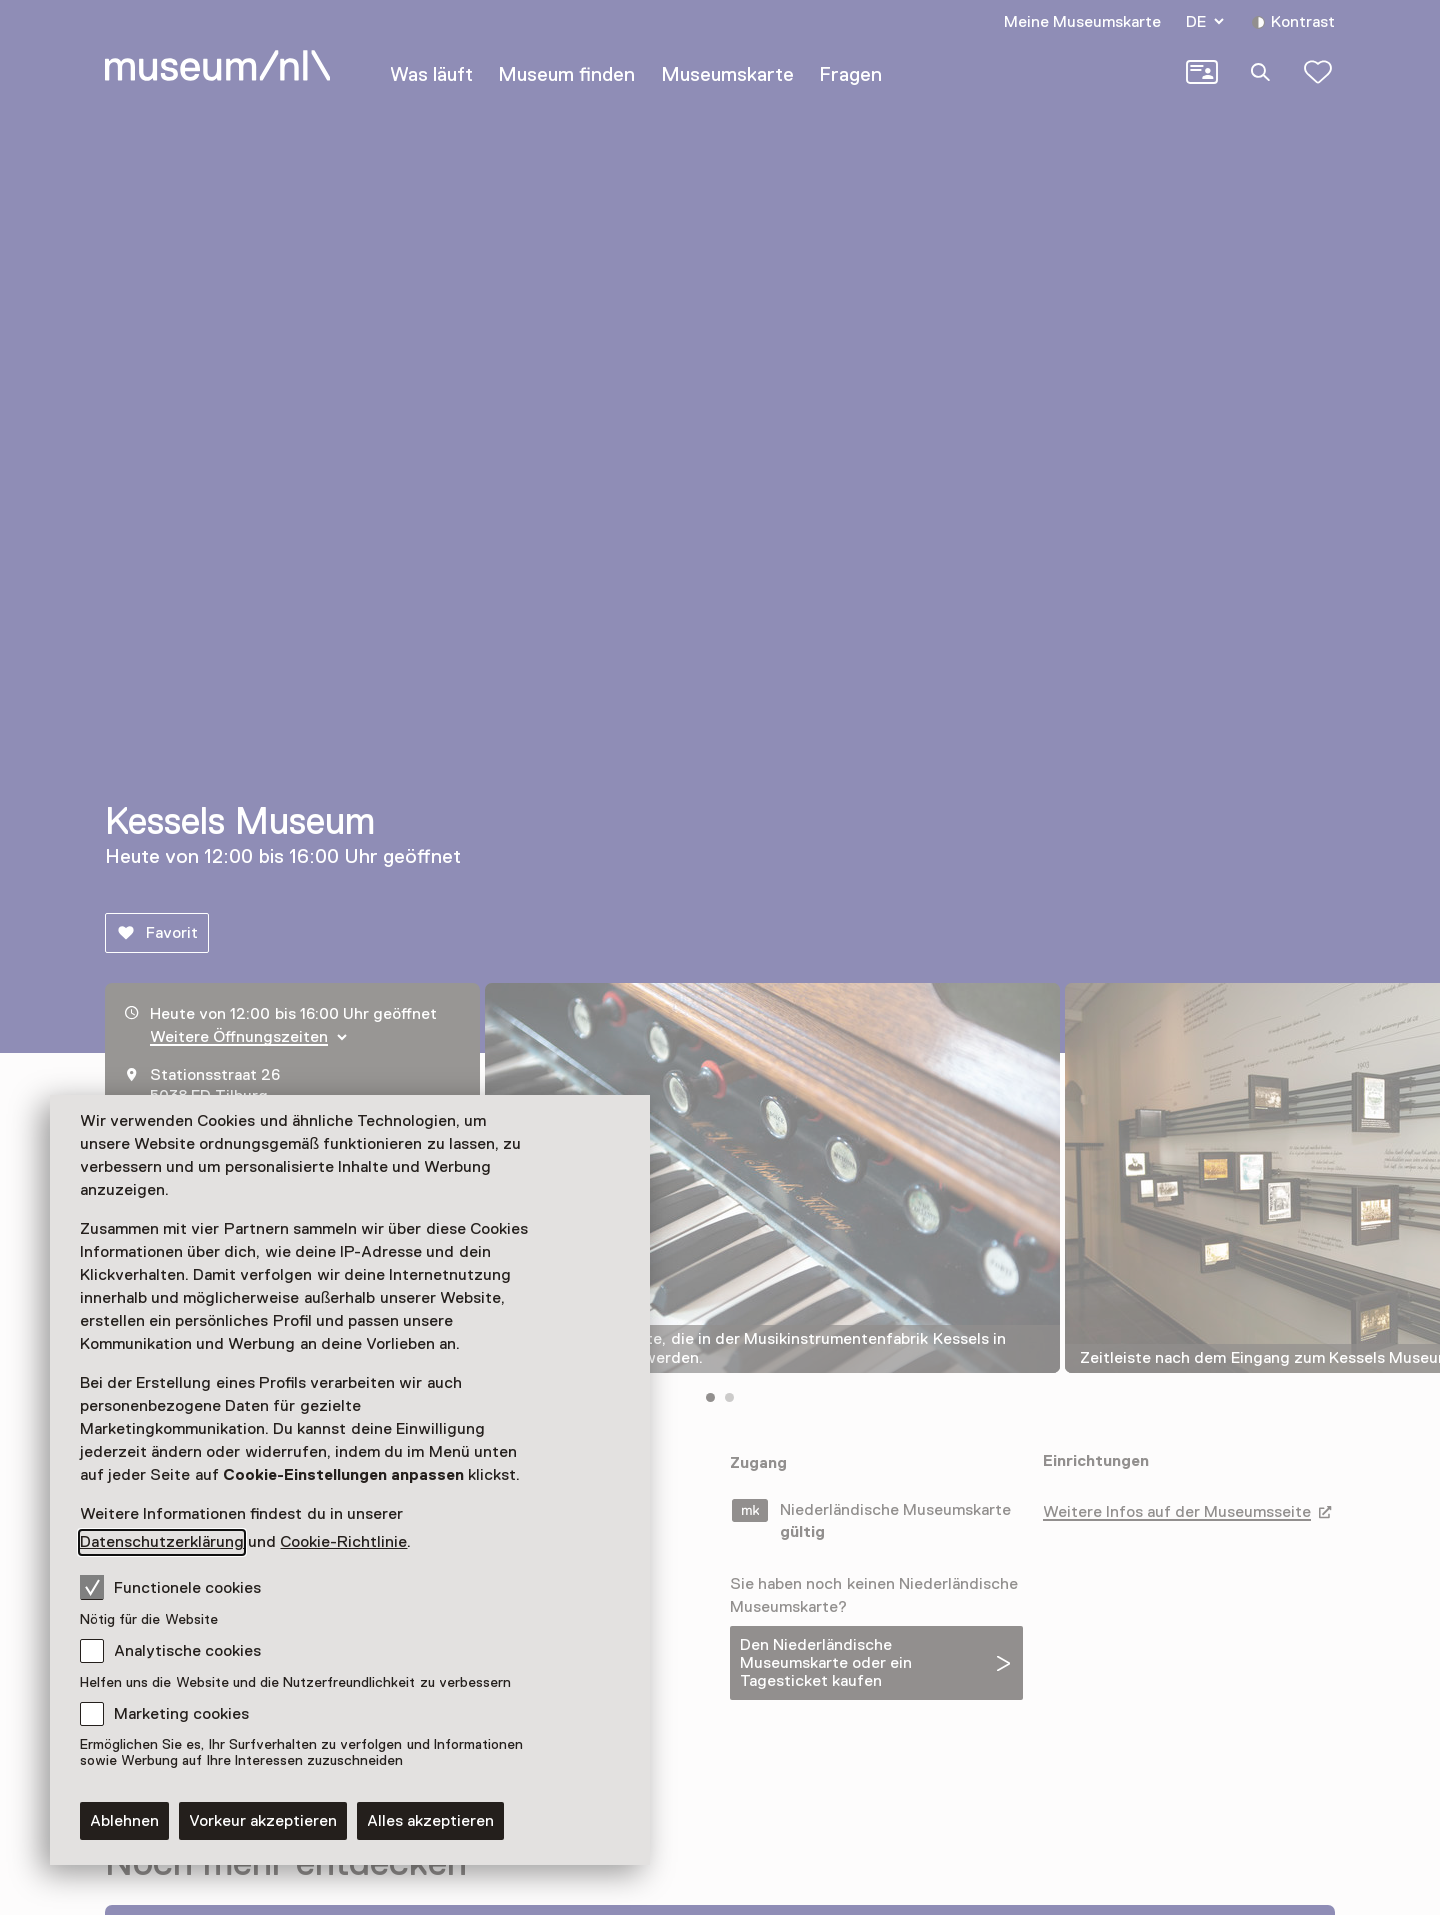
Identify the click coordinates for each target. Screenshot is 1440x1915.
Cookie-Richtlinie (343, 1542)
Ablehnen (124, 1821)
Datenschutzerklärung (162, 1542)
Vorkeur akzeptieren (263, 1821)
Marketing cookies (181, 1714)
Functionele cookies (170, 1587)
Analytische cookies (187, 1651)
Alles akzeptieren (430, 1821)
